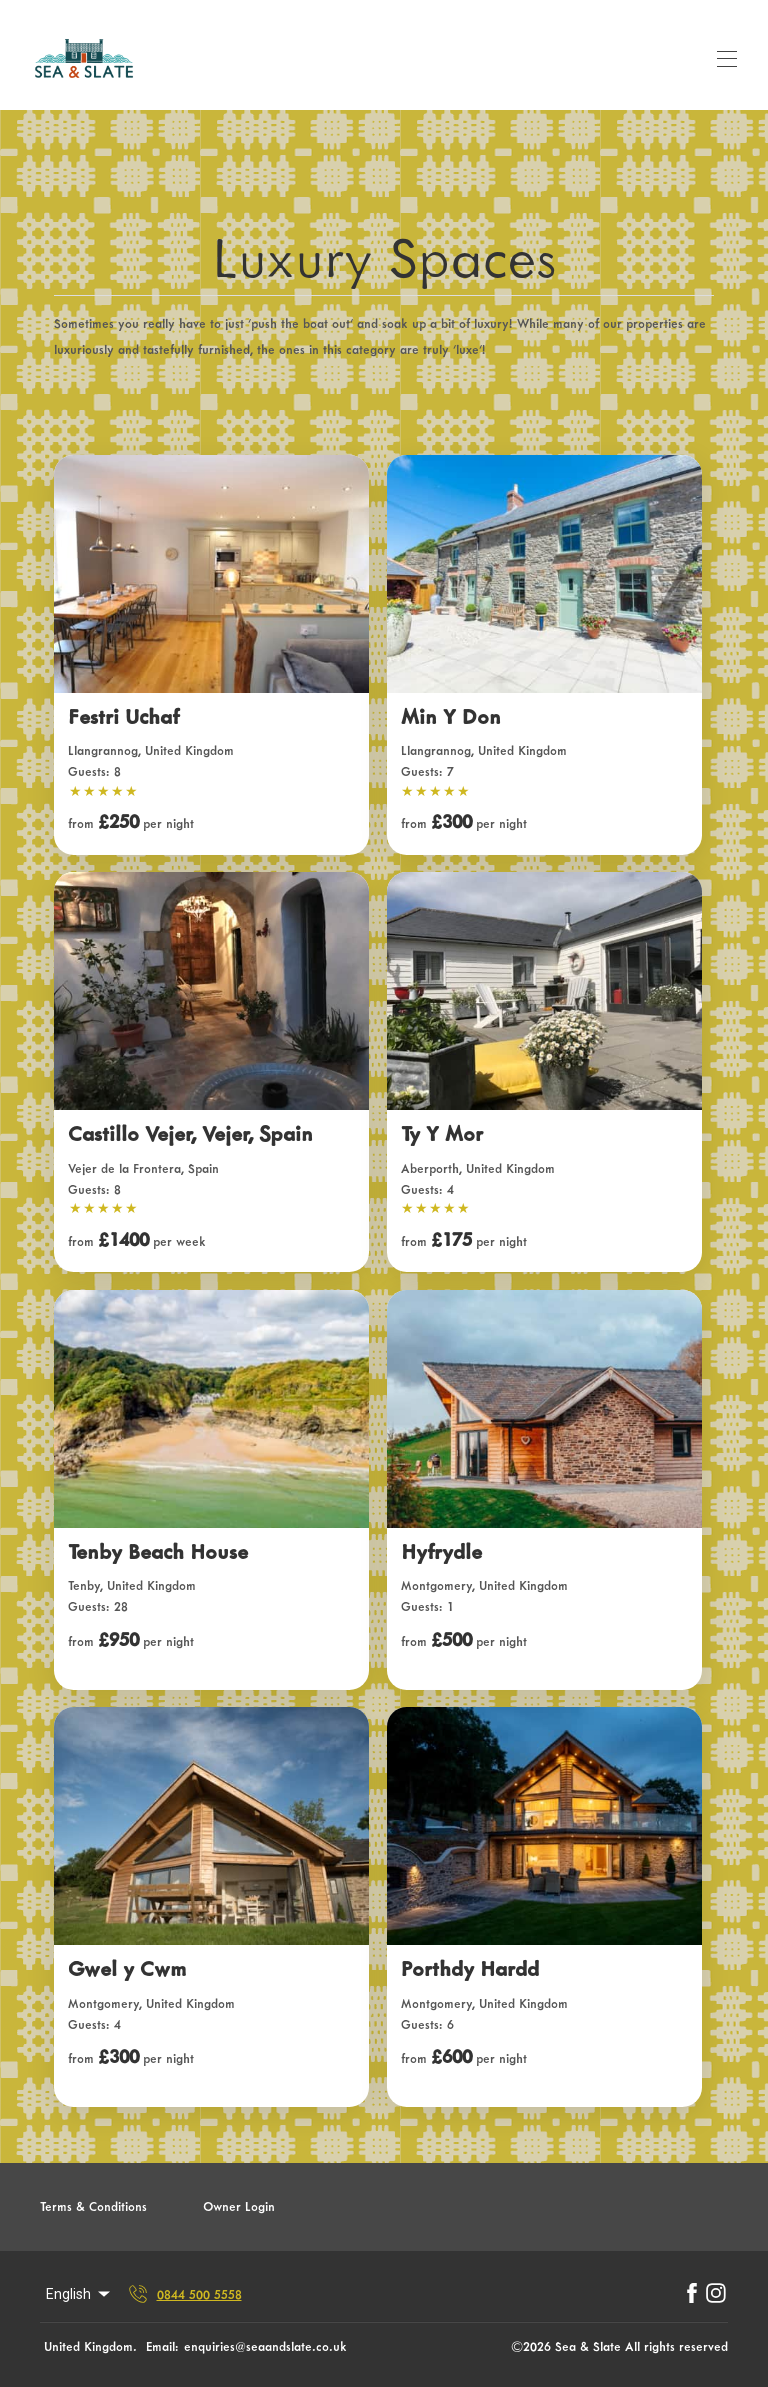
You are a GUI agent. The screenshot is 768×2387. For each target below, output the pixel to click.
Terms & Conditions (93, 2206)
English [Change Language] (79, 2294)
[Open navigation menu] (727, 59)
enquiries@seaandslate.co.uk (265, 2346)
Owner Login (239, 2206)
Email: (162, 2346)
